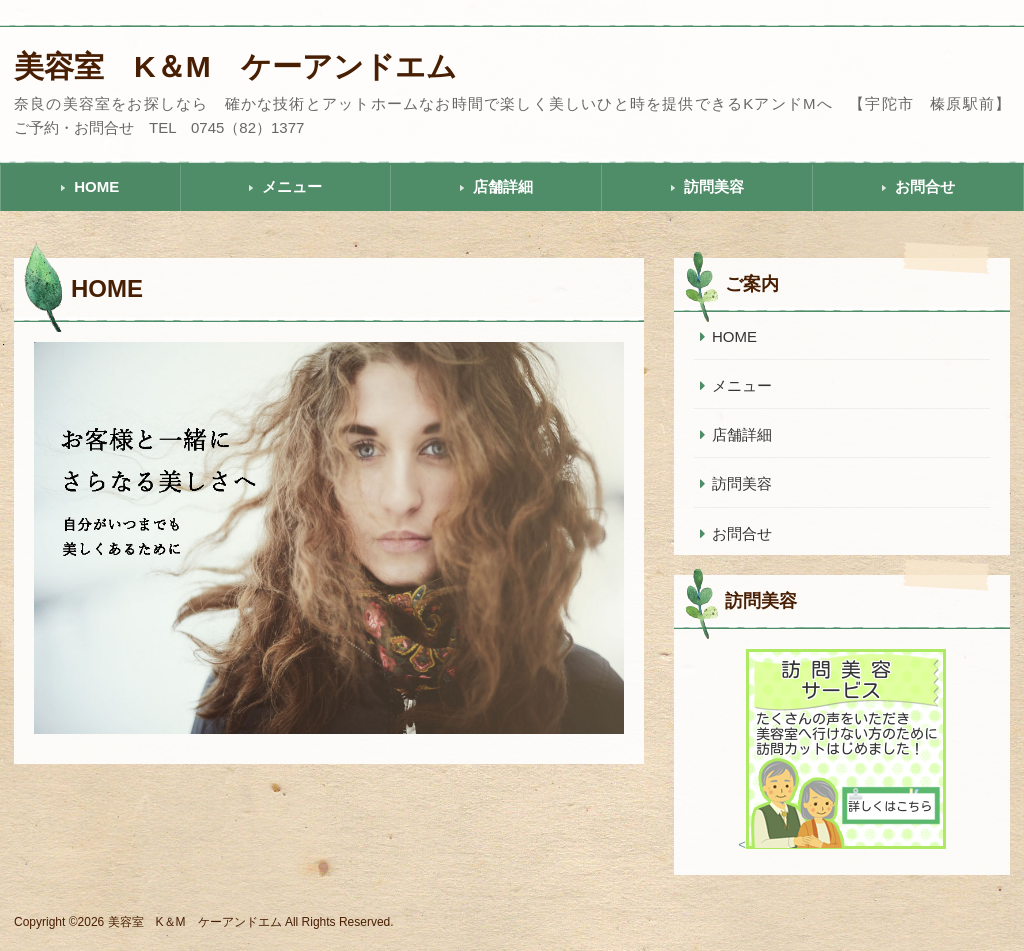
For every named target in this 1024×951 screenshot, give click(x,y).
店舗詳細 (503, 186)
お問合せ (925, 186)
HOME (96, 186)
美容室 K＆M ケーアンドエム (235, 66)
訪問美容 (714, 186)
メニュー (292, 186)
